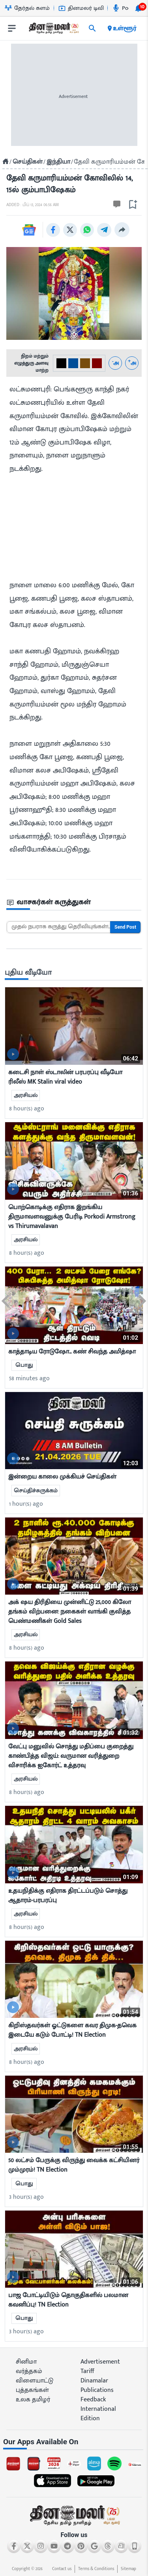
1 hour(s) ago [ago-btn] (26, 1504)
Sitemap (128, 2568)
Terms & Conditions (96, 2568)
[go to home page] (53, 30)
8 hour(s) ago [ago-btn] (26, 1108)
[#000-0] (61, 363)
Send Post (125, 927)
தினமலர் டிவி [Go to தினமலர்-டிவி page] (81, 8)
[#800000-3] (97, 363)
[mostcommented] (74, 1025)
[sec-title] (74, 902)
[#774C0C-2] (85, 363)
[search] (92, 28)
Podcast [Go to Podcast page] (126, 8)
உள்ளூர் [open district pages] (121, 28)
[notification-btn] (138, 8)
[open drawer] (12, 28)
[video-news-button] (13, 1054)
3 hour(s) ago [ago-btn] (26, 2197)
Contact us (61, 2568)
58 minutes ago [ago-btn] (29, 1378)
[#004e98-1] (73, 363)
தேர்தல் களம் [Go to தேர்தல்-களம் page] (27, 8)
